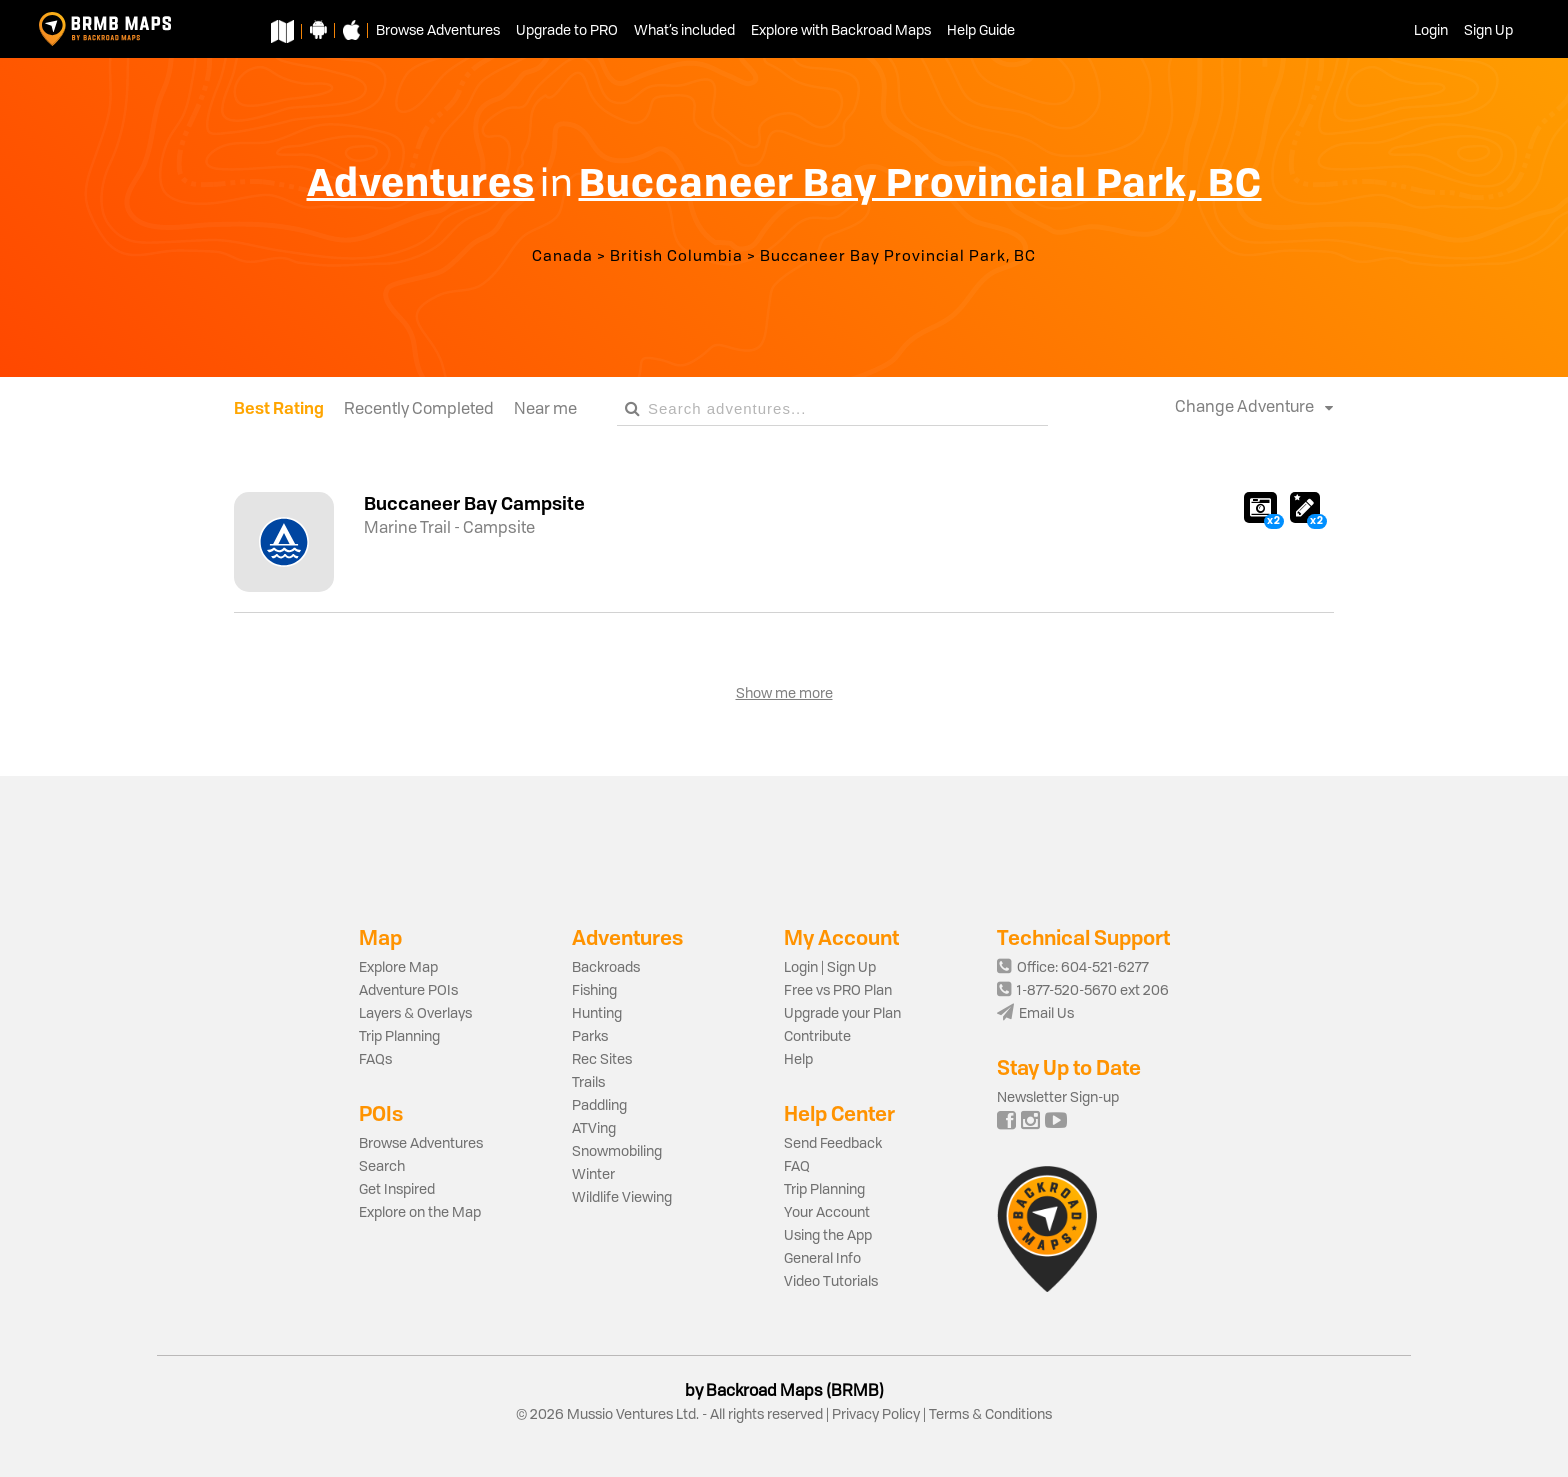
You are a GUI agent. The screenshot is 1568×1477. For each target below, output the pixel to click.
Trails (588, 1083)
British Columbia (676, 257)
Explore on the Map (420, 1213)
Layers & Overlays (415, 1014)
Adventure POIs (408, 991)
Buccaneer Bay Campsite (474, 503)
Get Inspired (397, 1190)
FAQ (797, 1167)
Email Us (1035, 1014)
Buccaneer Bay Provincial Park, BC (898, 257)
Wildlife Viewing (622, 1198)
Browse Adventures (421, 1144)
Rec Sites (602, 1060)
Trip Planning (399, 1037)
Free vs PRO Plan (838, 991)
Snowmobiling (617, 1152)
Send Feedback (833, 1144)
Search (382, 1167)
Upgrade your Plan (842, 1014)
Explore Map (398, 968)
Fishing (594, 991)
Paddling (599, 1106)
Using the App (828, 1236)
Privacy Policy (876, 1415)
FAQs (375, 1060)
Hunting (597, 1014)
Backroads (606, 968)
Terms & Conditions (989, 1415)
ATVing (594, 1129)
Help (798, 1060)
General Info (822, 1259)
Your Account (827, 1213)
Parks (590, 1037)
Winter (593, 1175)
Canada (562, 257)
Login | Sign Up (830, 968)
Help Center (839, 1113)
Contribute (817, 1037)
